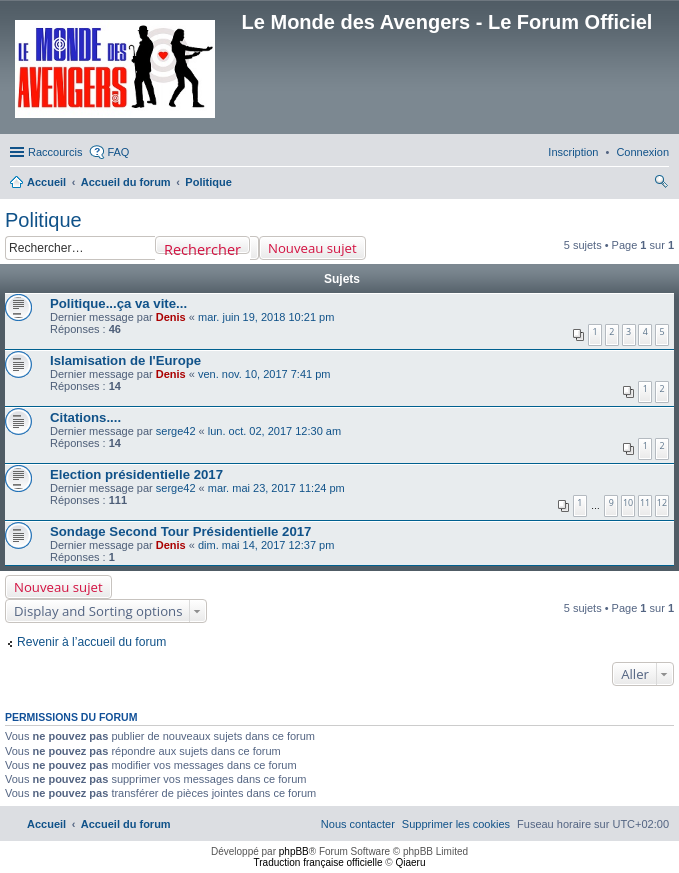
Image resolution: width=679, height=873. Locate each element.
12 (662, 502)
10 (628, 502)
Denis (171, 317)
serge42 (176, 431)
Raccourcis (55, 152)
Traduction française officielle (318, 862)
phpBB (294, 851)
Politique (43, 220)
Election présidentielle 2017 (136, 474)
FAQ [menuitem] (118, 152)
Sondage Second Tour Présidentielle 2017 (180, 531)
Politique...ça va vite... (118, 303)
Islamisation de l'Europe (125, 360)
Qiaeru (410, 862)
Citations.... (85, 417)
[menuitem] (642, 152)
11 (645, 502)
